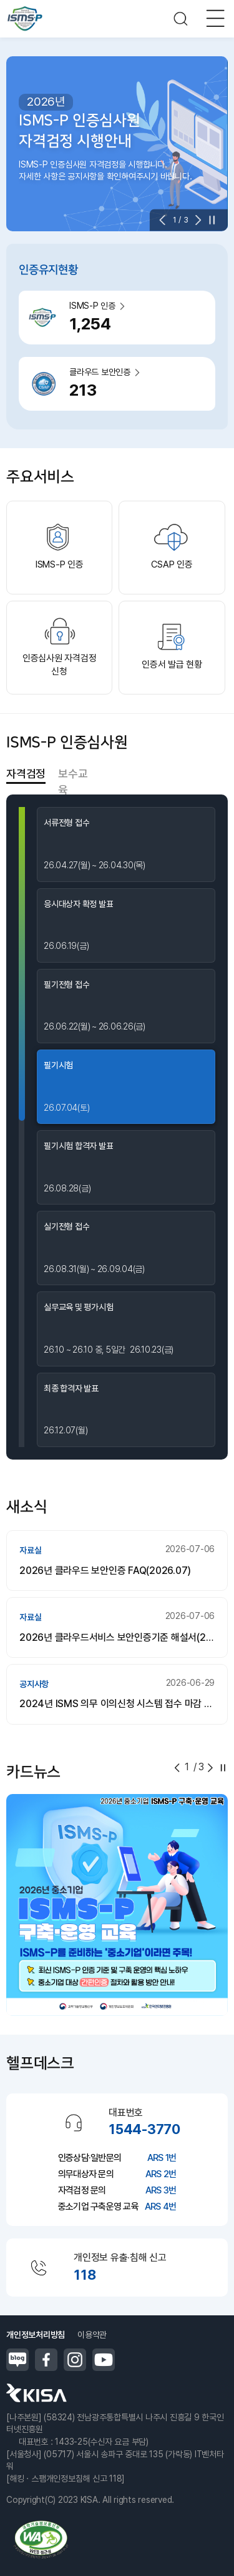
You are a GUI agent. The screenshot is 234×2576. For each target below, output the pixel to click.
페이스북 (46, 2359)
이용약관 (92, 2335)
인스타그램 (75, 2359)
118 (84, 2275)
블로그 (17, 2359)
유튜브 (103, 2359)
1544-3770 (144, 2129)
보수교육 (72, 774)
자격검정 (26, 773)
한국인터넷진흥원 (36, 2392)
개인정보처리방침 (35, 2335)
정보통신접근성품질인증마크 (40, 2539)
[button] (166, 220)
